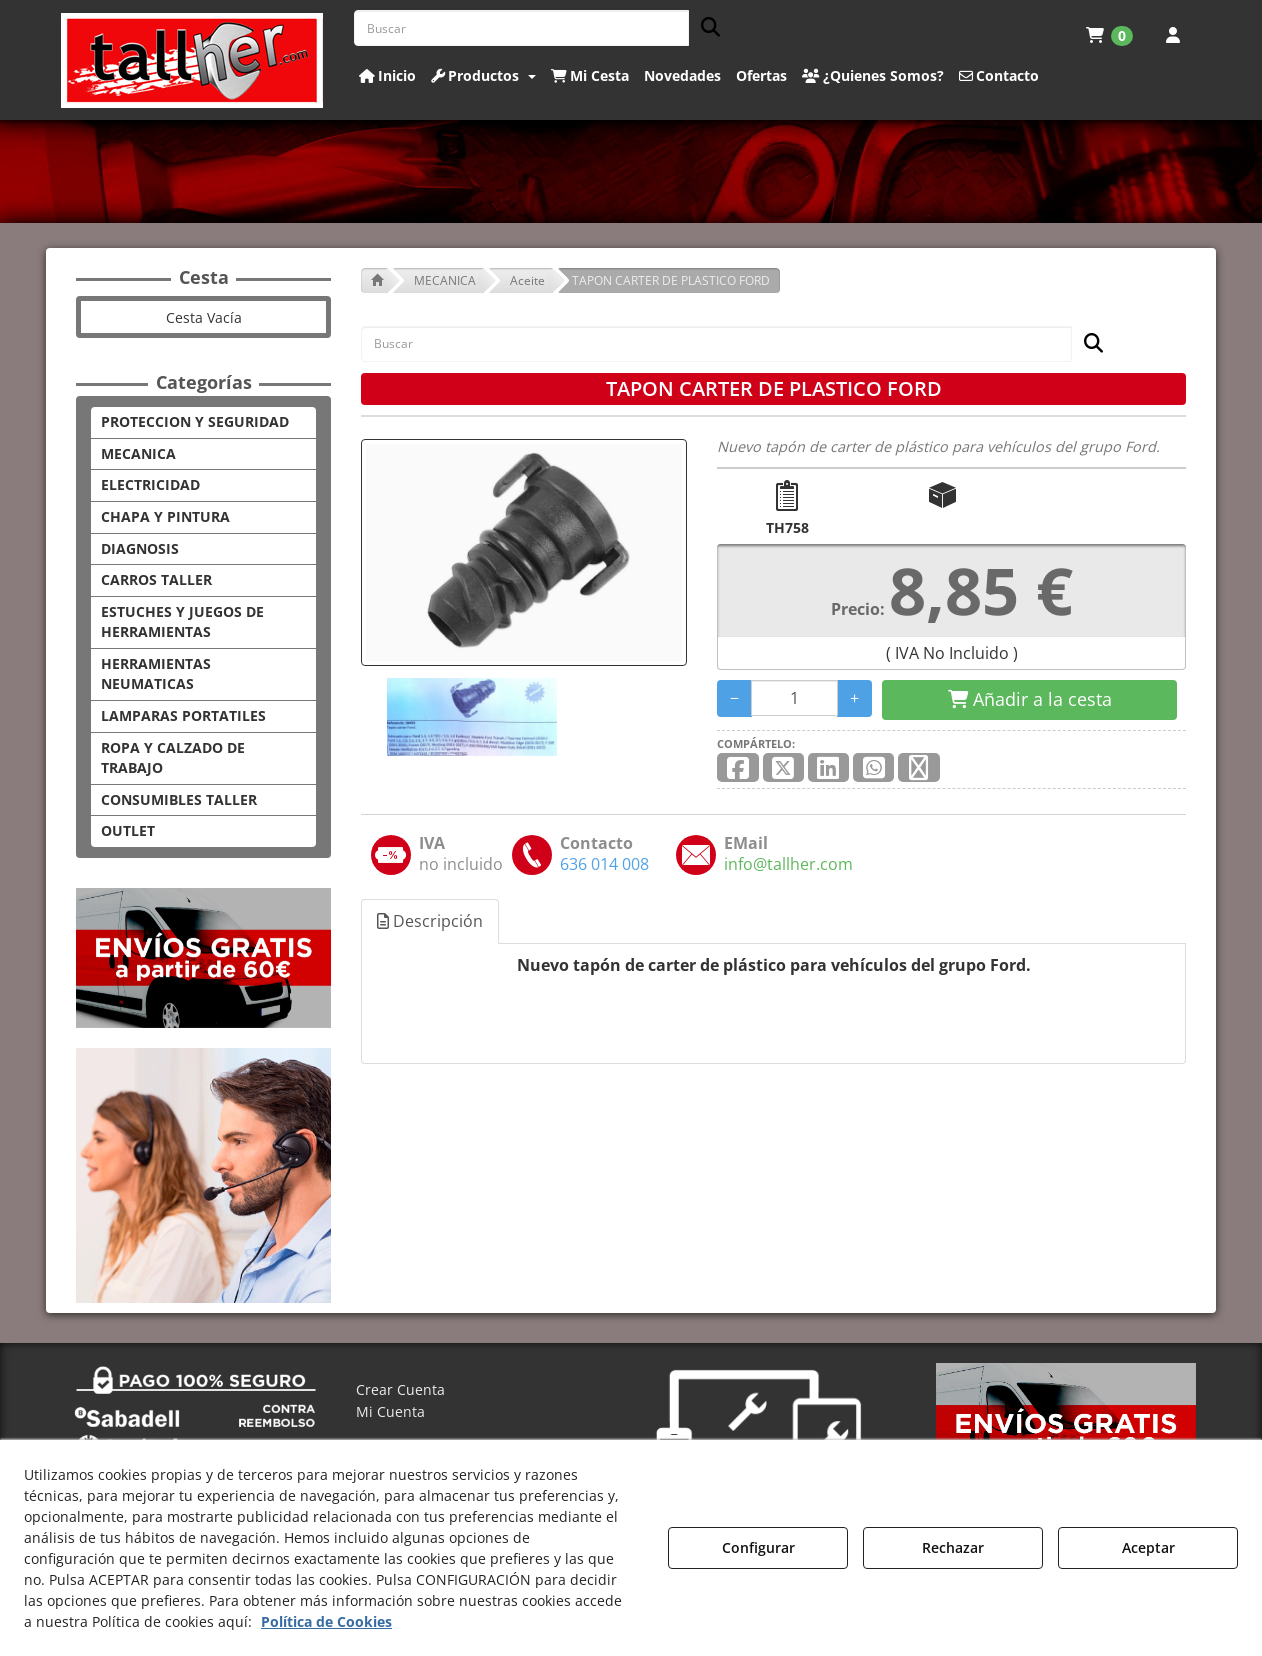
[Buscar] (704, 28)
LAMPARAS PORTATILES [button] (183, 715)
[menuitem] (1109, 35)
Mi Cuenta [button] (390, 1411)
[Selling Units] (794, 698)
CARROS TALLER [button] (156, 579)
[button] (192, 60)
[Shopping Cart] (1029, 700)
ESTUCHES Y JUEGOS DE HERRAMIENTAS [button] (182, 622)
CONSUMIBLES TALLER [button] (179, 799)
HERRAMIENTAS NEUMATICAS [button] (156, 674)
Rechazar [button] (953, 1547)
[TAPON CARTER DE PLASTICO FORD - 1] (470, 717)
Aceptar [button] (1148, 1547)
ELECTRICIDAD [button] (150, 484)
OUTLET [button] (128, 830)
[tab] (431, 921)
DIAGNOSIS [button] (140, 548)
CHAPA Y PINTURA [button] (165, 516)
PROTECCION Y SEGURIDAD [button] (195, 421)
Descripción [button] (430, 921)
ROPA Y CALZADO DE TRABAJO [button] (173, 758)
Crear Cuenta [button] (400, 1389)
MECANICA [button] (138, 453)
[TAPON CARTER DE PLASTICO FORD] (524, 553)
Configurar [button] (758, 1547)
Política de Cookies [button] (326, 1621)
